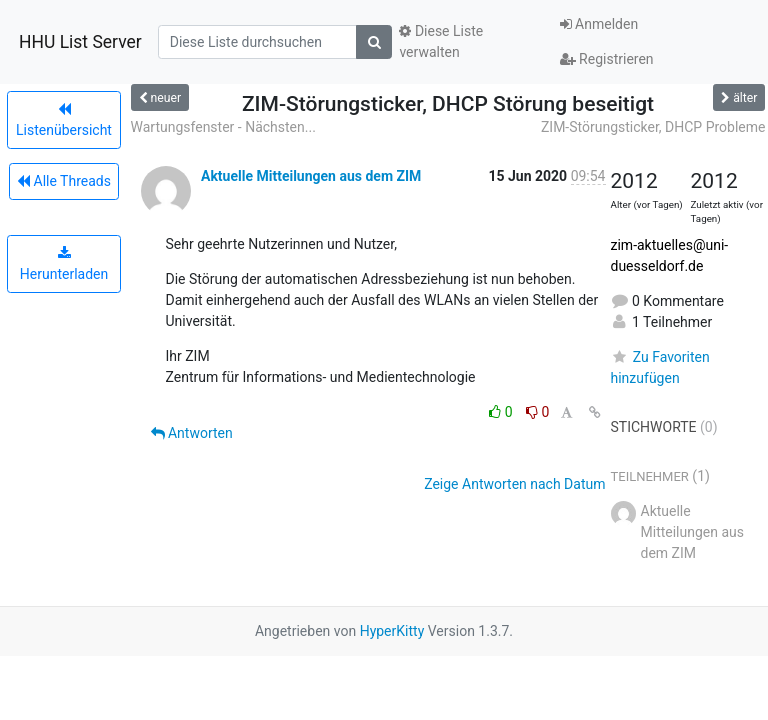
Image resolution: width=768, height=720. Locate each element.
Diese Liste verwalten (441, 41)
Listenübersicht (64, 120)
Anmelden (599, 24)
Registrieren (607, 59)
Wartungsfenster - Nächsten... (223, 127)
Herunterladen (64, 264)
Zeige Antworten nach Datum (514, 484)
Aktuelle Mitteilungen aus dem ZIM (311, 176)
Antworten (192, 433)
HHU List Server (80, 42)
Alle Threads (64, 181)
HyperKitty (392, 631)
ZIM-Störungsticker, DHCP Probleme (653, 127)
